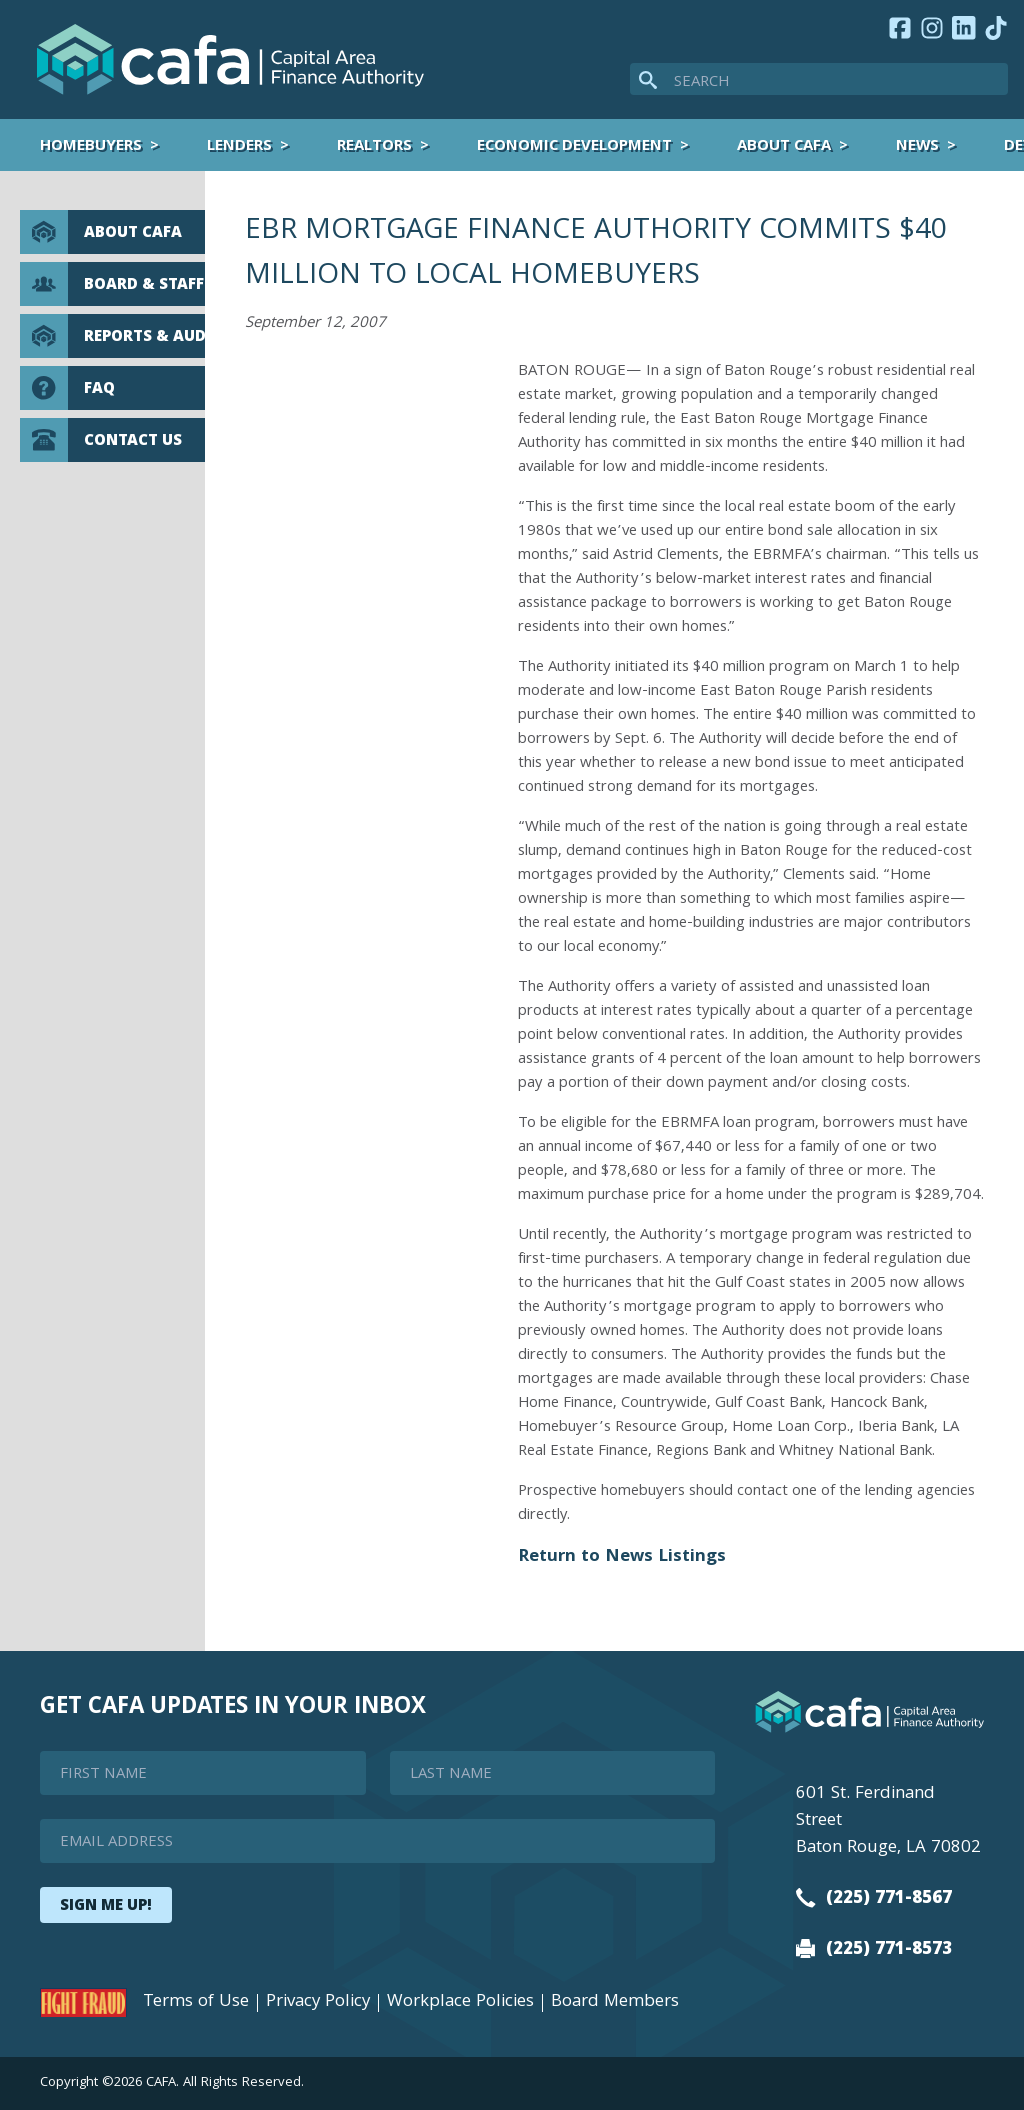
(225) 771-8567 (874, 1899)
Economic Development (574, 147)
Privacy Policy (318, 2003)
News (917, 147)
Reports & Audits (112, 336)
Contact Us (101, 440)
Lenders (239, 147)
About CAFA (784, 147)
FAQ (67, 388)
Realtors (374, 147)
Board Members (615, 2003)
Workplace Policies (460, 2003)
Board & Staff (112, 284)
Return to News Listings (622, 1557)
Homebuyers (91, 147)
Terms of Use (196, 2003)
